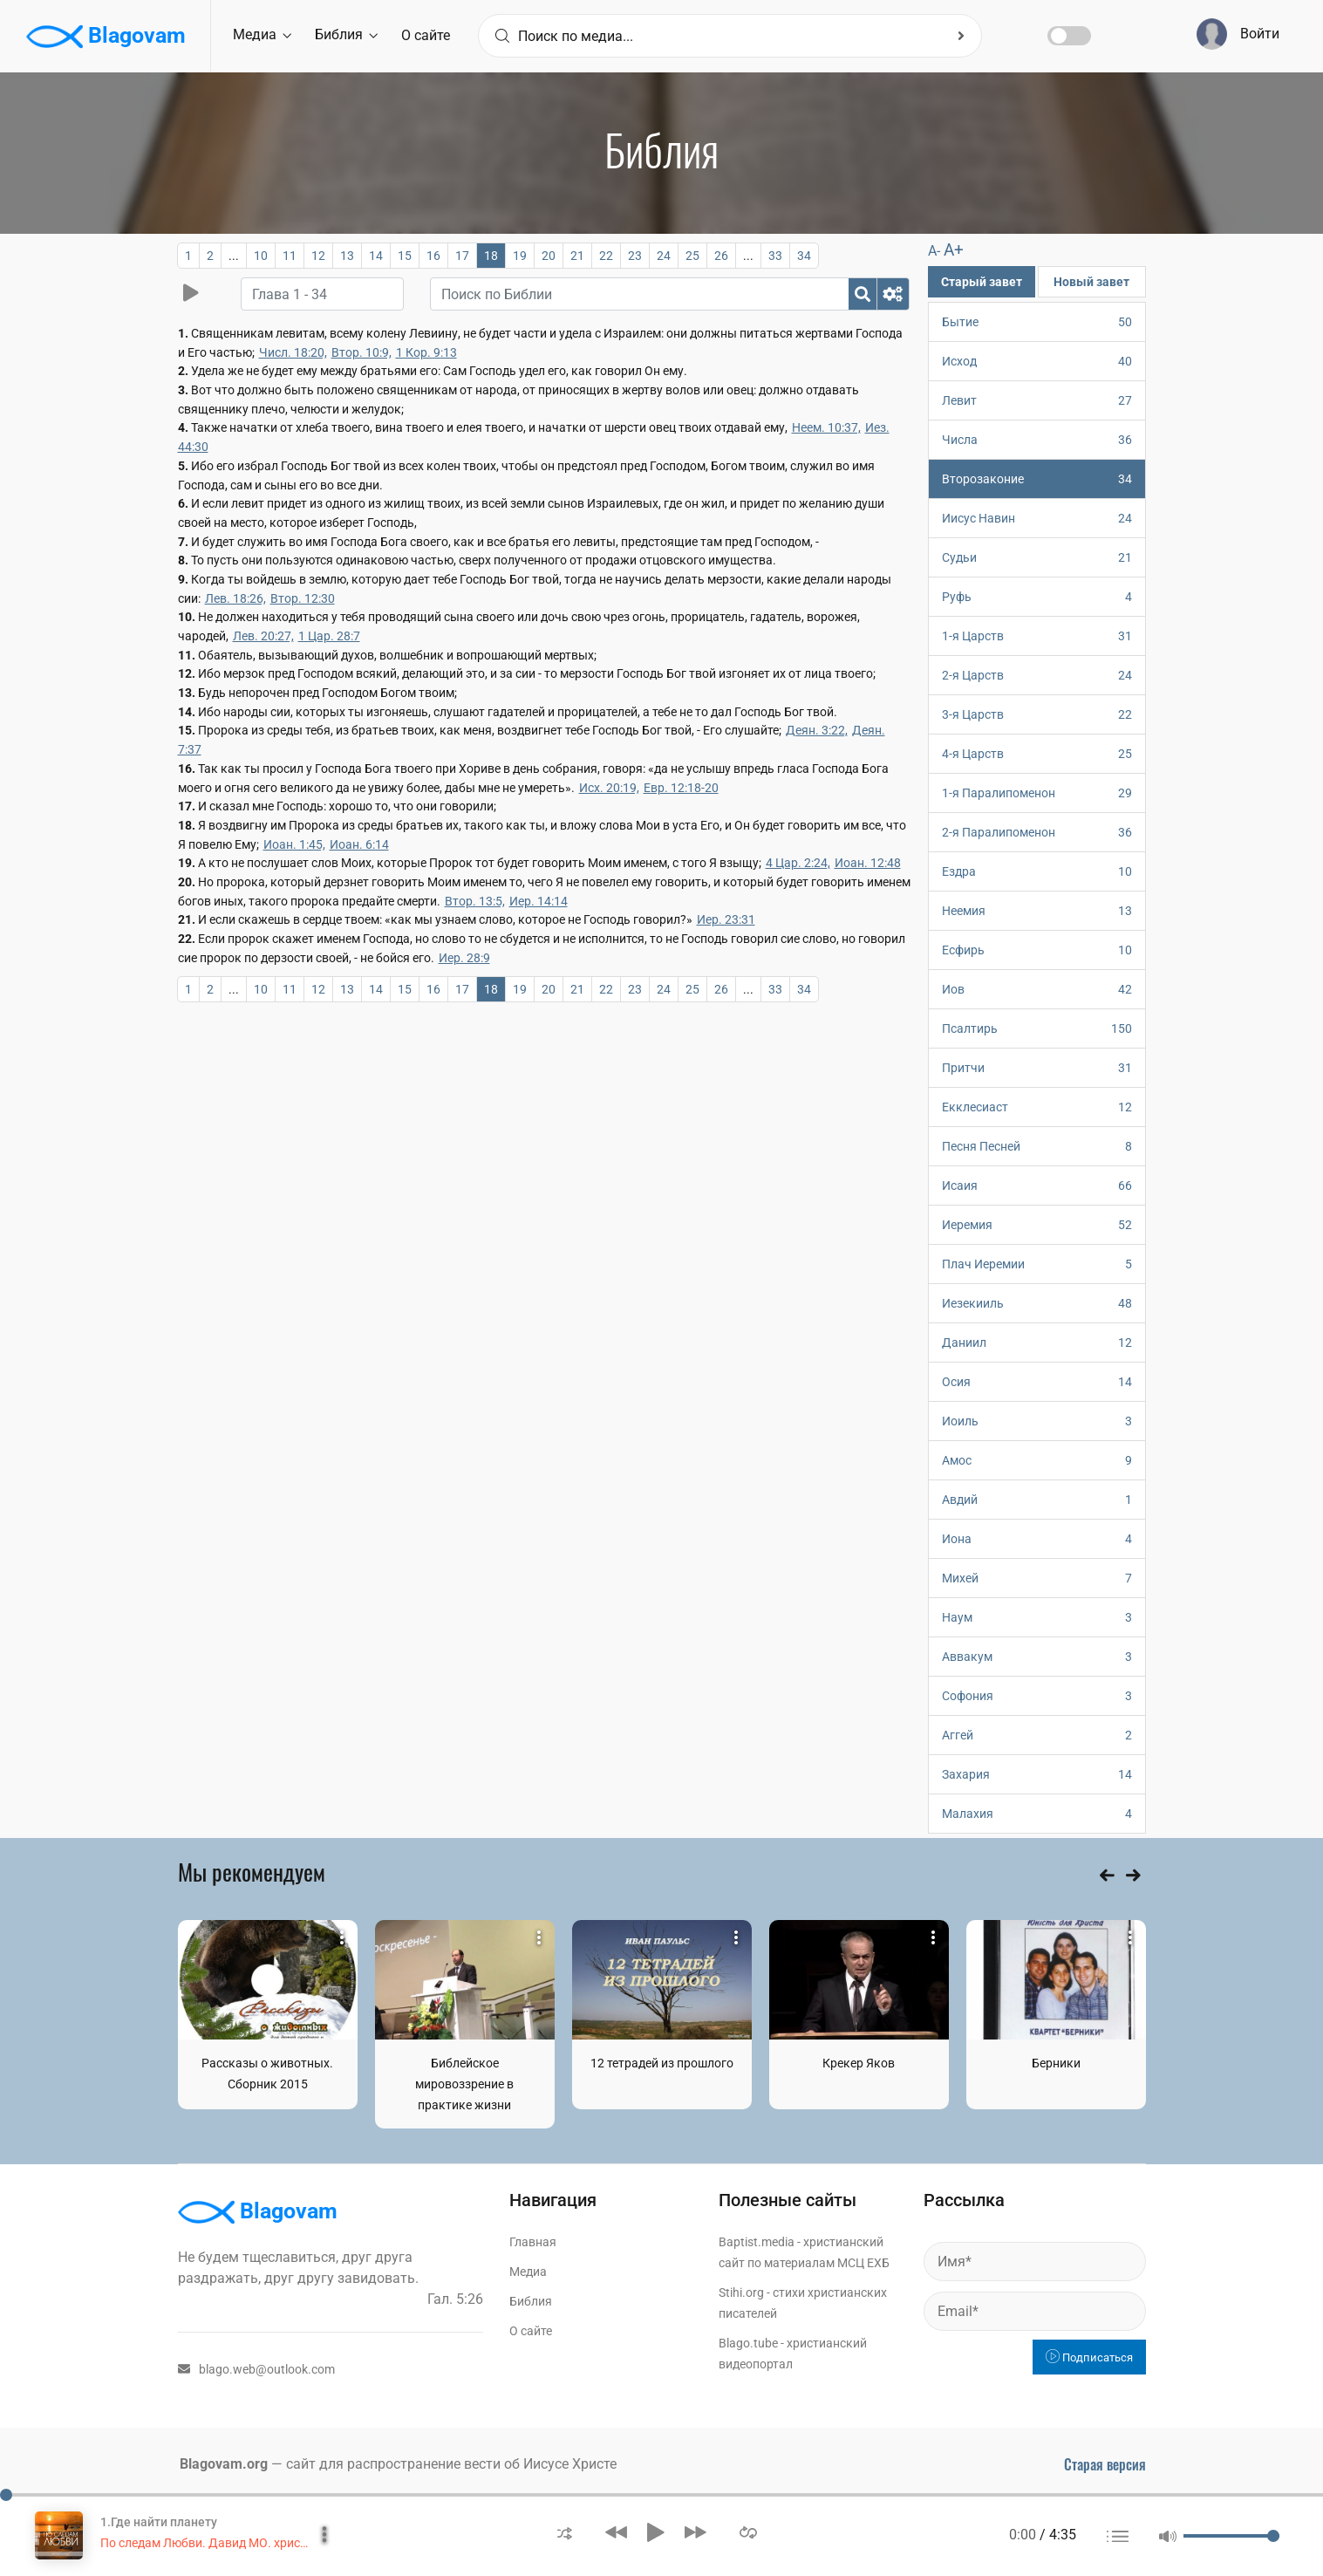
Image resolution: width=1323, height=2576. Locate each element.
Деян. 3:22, (817, 730)
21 (577, 256)
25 (692, 256)
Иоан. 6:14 (359, 844)
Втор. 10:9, (361, 352)
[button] (565, 2531)
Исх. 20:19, (609, 788)
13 (347, 256)
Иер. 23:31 (726, 919)
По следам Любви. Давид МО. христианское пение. (246, 2543)
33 (775, 256)
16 (433, 256)
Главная (532, 2242)
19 (520, 256)
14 (376, 256)
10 (261, 256)
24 (664, 256)
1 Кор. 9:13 (426, 352)
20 (549, 256)
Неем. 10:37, (826, 427)
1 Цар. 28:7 (329, 636)
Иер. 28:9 (464, 958)
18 (491, 256)
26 (721, 256)
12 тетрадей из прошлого (661, 2063)
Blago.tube (748, 2343)
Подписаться (1089, 2357)
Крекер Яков (858, 2063)
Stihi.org (741, 2292)
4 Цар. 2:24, (798, 863)
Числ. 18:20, (293, 352)
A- (934, 251)
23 (635, 256)
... (233, 256)
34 (804, 256)
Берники (1056, 2063)
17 (462, 256)
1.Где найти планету (158, 2522)
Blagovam (106, 36)
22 (606, 256)
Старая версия (1105, 2464)
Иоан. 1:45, (294, 844)
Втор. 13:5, (475, 901)
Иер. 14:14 (538, 901)
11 (290, 256)
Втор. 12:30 (302, 598)
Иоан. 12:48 (868, 863)
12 (318, 256)
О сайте (425, 35)
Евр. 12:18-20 (681, 788)
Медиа (262, 34)
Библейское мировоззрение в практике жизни (464, 2084)
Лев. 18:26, (235, 598)
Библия (346, 34)
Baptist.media (756, 2242)
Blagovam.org (224, 2464)
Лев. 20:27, (263, 636)
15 (405, 256)
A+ (954, 250)
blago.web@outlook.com (256, 2369)
